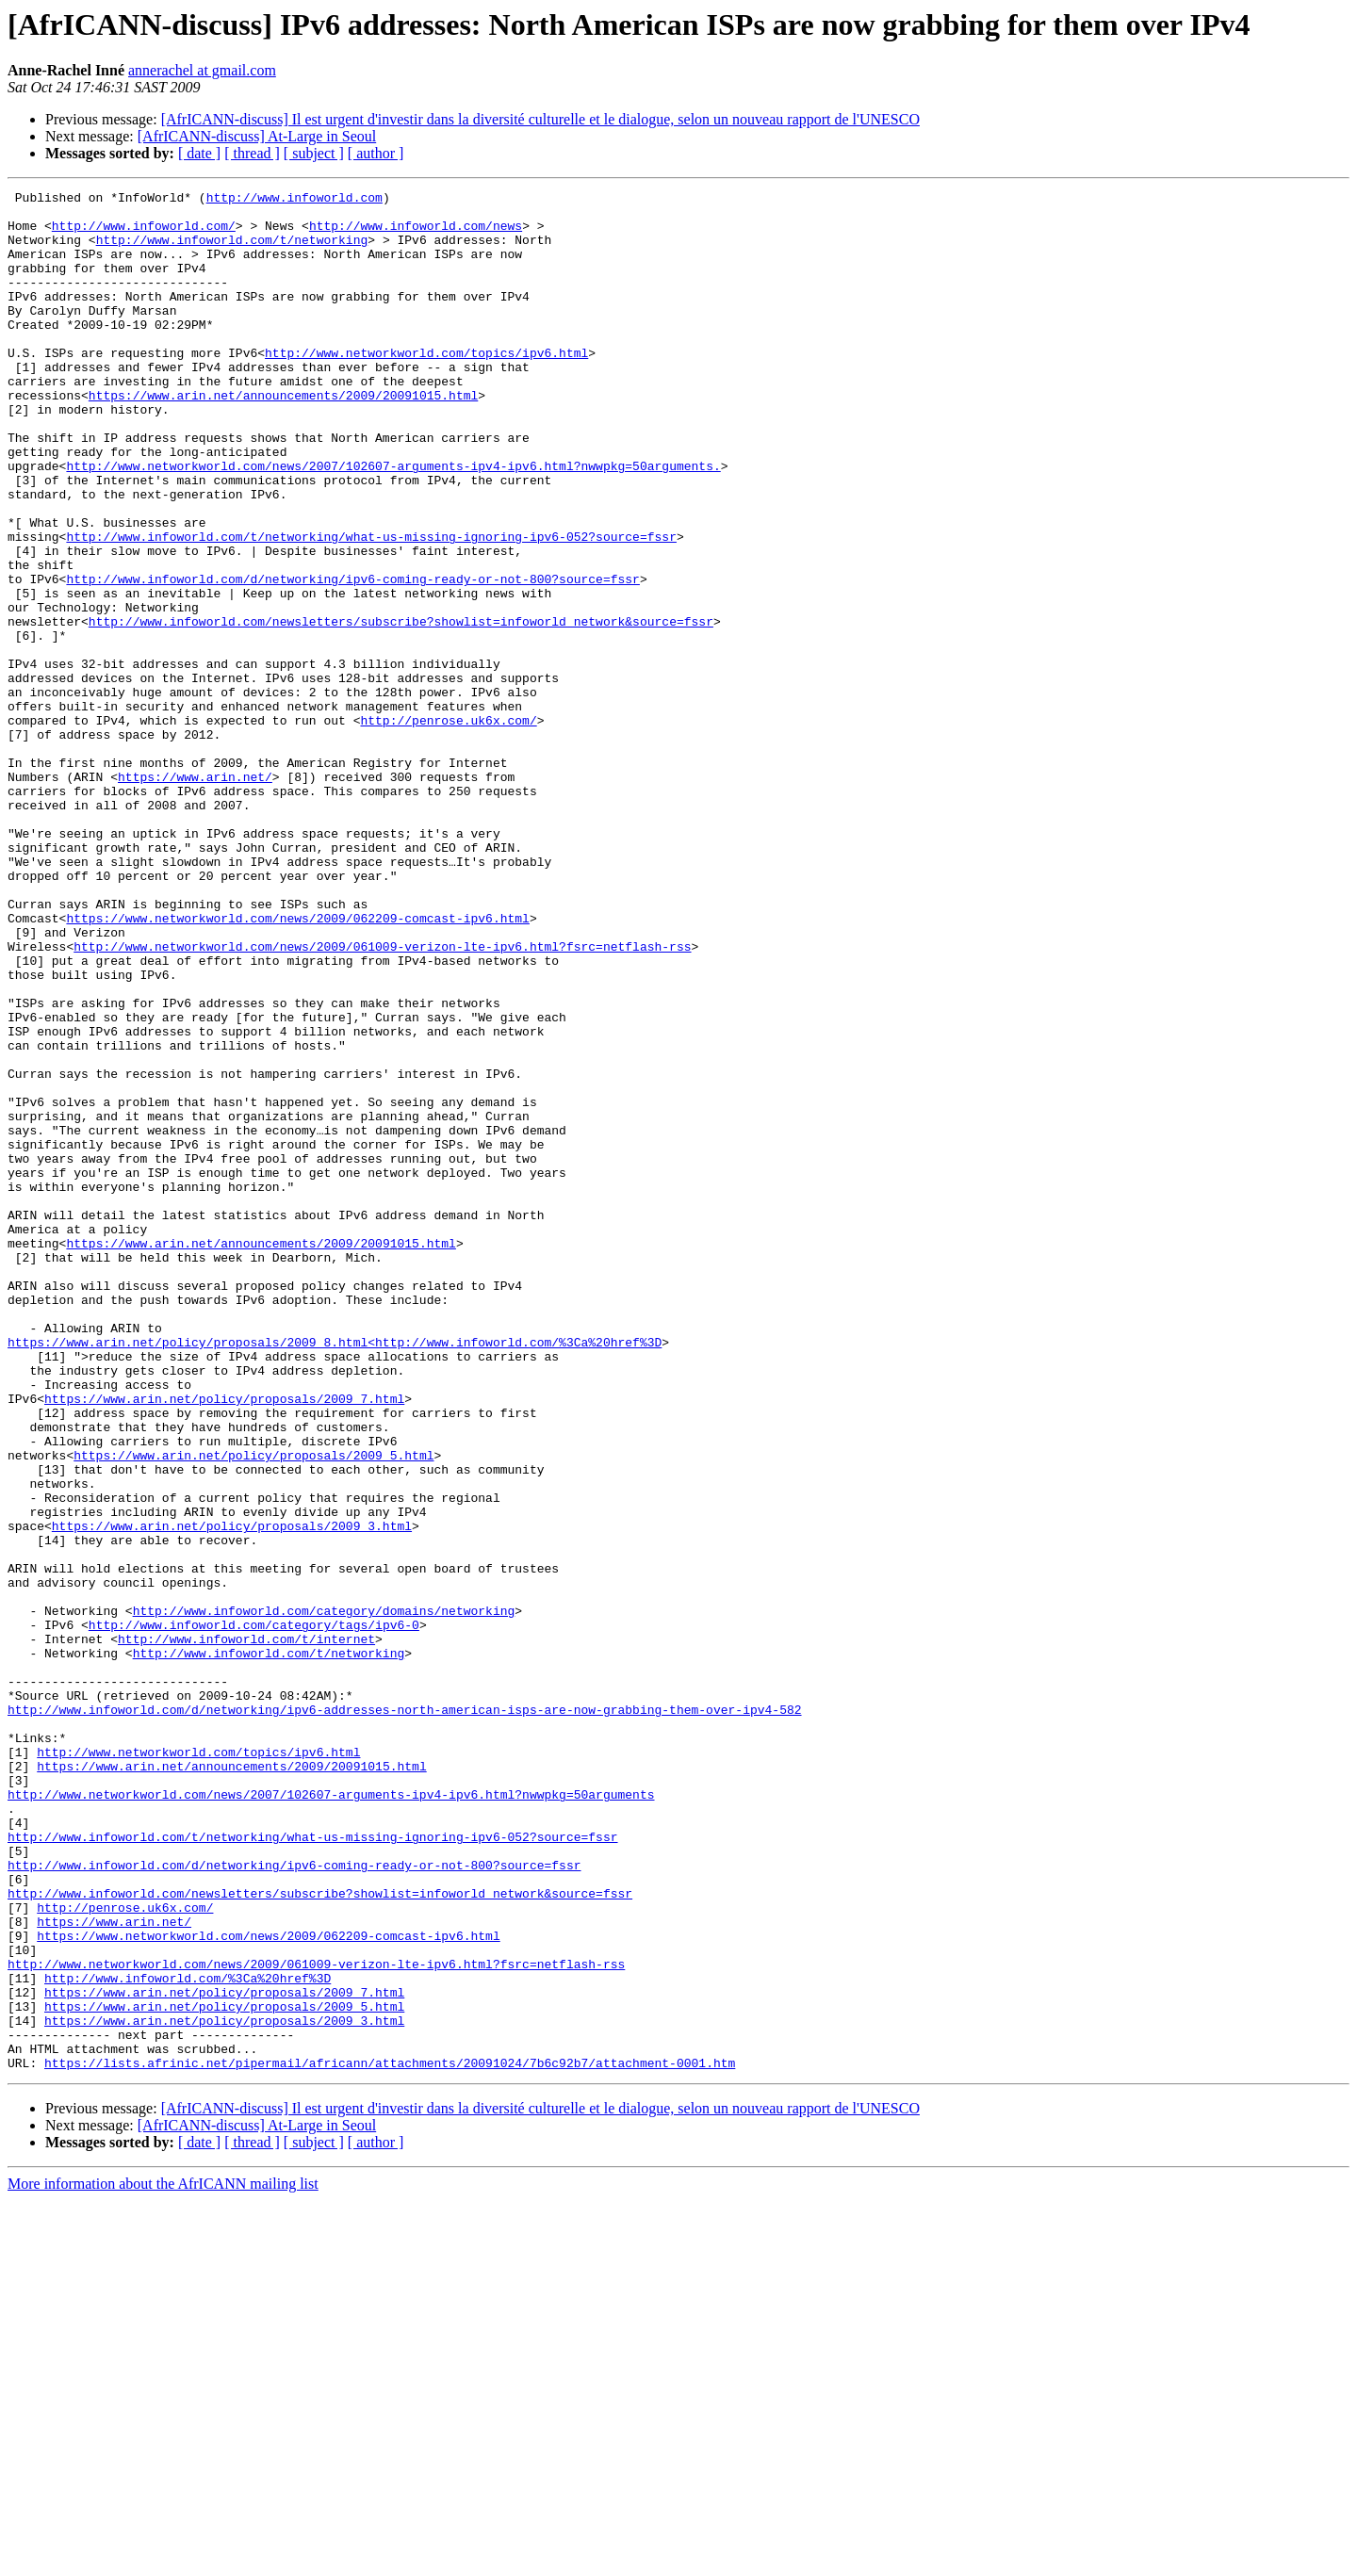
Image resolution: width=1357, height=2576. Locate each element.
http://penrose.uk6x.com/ (448, 827)
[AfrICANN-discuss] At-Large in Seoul (257, 136)
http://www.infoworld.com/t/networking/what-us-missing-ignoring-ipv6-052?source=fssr (371, 606)
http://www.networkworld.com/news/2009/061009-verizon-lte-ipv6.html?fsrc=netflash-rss (382, 1098)
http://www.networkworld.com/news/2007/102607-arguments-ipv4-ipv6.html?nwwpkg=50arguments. (393, 522)
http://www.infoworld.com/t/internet (246, 1929)
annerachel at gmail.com (202, 70)
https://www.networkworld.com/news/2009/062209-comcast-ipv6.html (297, 1064)
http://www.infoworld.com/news (415, 233)
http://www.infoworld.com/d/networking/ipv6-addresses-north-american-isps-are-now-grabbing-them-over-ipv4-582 (404, 2014)
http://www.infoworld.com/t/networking (232, 250)
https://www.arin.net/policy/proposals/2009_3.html (232, 1793)
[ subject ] (314, 153)
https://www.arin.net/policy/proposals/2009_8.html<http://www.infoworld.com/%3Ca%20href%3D (335, 1573)
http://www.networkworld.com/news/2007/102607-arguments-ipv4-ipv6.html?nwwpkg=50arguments (331, 2116)
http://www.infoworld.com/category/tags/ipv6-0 (254, 1912)
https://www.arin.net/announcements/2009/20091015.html (283, 437)
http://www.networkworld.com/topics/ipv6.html (426, 386)
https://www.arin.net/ (195, 895)
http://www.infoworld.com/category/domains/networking (324, 1895)
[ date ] (199, 153)
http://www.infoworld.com (294, 199)
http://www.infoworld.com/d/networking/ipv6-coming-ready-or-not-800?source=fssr (352, 657)
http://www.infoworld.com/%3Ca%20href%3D (187, 2336)
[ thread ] (252, 153)
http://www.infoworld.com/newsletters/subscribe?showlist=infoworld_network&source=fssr (401, 708)
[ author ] (376, 153)
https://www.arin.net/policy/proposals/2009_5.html (253, 1709)
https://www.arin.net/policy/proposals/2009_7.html (224, 1641)
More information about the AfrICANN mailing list (163, 2560)
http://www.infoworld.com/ (144, 233)
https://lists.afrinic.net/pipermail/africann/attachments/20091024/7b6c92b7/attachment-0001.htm (389, 2438)
